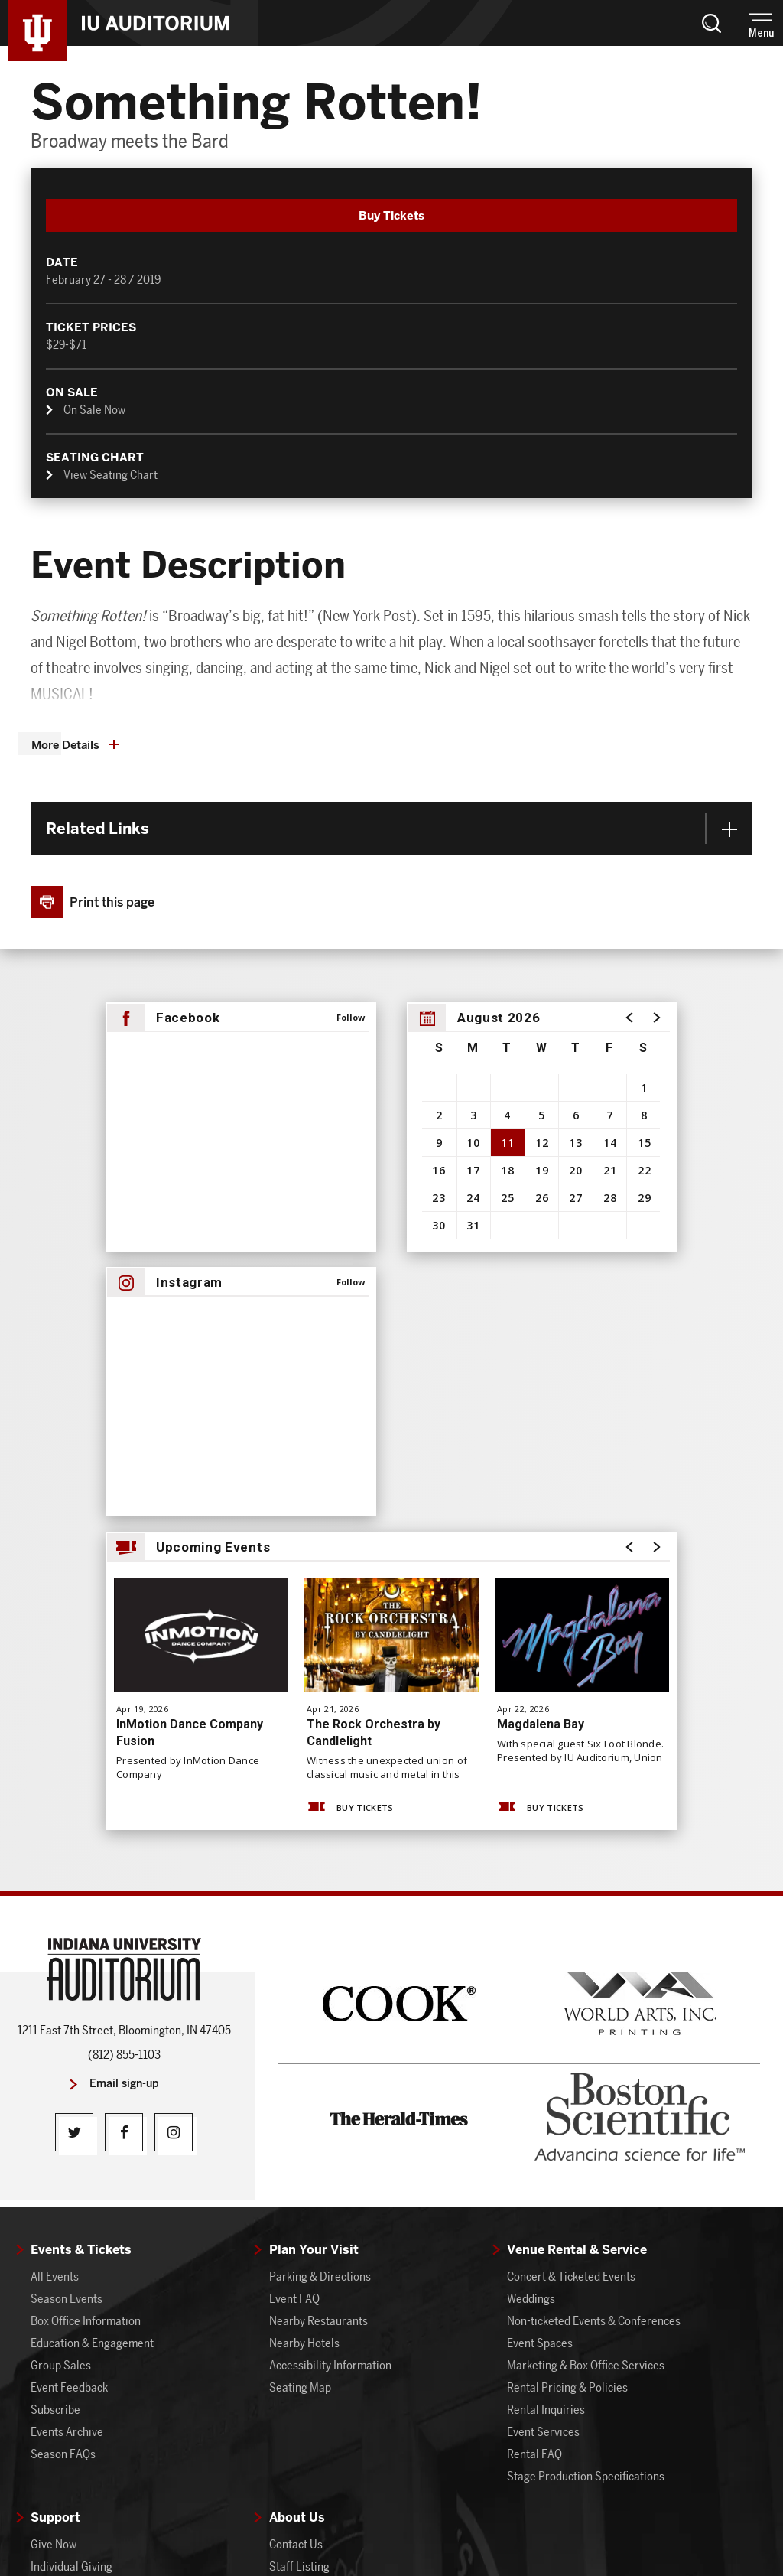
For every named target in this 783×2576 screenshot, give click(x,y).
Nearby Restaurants (318, 1991)
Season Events (66, 1969)
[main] (391, 804)
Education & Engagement (92, 2013)
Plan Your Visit (314, 1920)
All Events (55, 1947)
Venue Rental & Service (577, 1920)
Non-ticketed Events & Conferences (594, 1991)
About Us (297, 2188)
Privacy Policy (537, 2509)
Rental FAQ (534, 2124)
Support (55, 2188)
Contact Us (296, 2214)
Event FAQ (294, 1969)
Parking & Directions (320, 1947)
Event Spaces (540, 2013)
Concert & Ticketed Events (571, 1947)
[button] (711, 23)
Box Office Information (86, 1991)
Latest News (299, 2281)
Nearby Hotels (304, 2013)
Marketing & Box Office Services (585, 2035)
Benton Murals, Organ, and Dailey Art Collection (360, 2356)
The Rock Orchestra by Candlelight (373, 1402)
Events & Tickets (81, 1920)
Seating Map (300, 2058)
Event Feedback (69, 2058)
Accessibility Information (330, 2035)
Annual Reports (307, 2303)
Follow (350, 687)
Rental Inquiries (546, 2080)
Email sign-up (124, 1753)
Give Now (53, 2214)
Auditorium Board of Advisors (103, 2303)
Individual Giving (71, 2237)
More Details (65, 415)
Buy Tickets (349, 1477)
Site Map (359, 2509)
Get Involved (299, 2325)
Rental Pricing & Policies (567, 2058)
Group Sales (61, 2035)
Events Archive (67, 2102)
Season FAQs (63, 2124)
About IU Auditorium (319, 2259)
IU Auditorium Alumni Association (113, 2281)
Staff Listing (299, 2237)
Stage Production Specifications (585, 2146)
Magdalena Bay (540, 1394)
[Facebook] (124, 1802)
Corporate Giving (73, 2259)
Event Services (543, 2102)
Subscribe (55, 2080)
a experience (392, 2543)
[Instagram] (173, 1802)
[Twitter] (74, 1802)
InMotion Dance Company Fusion (189, 1402)
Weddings (531, 1969)
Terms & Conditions (441, 2509)
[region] (542, 797)
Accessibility (616, 2509)
